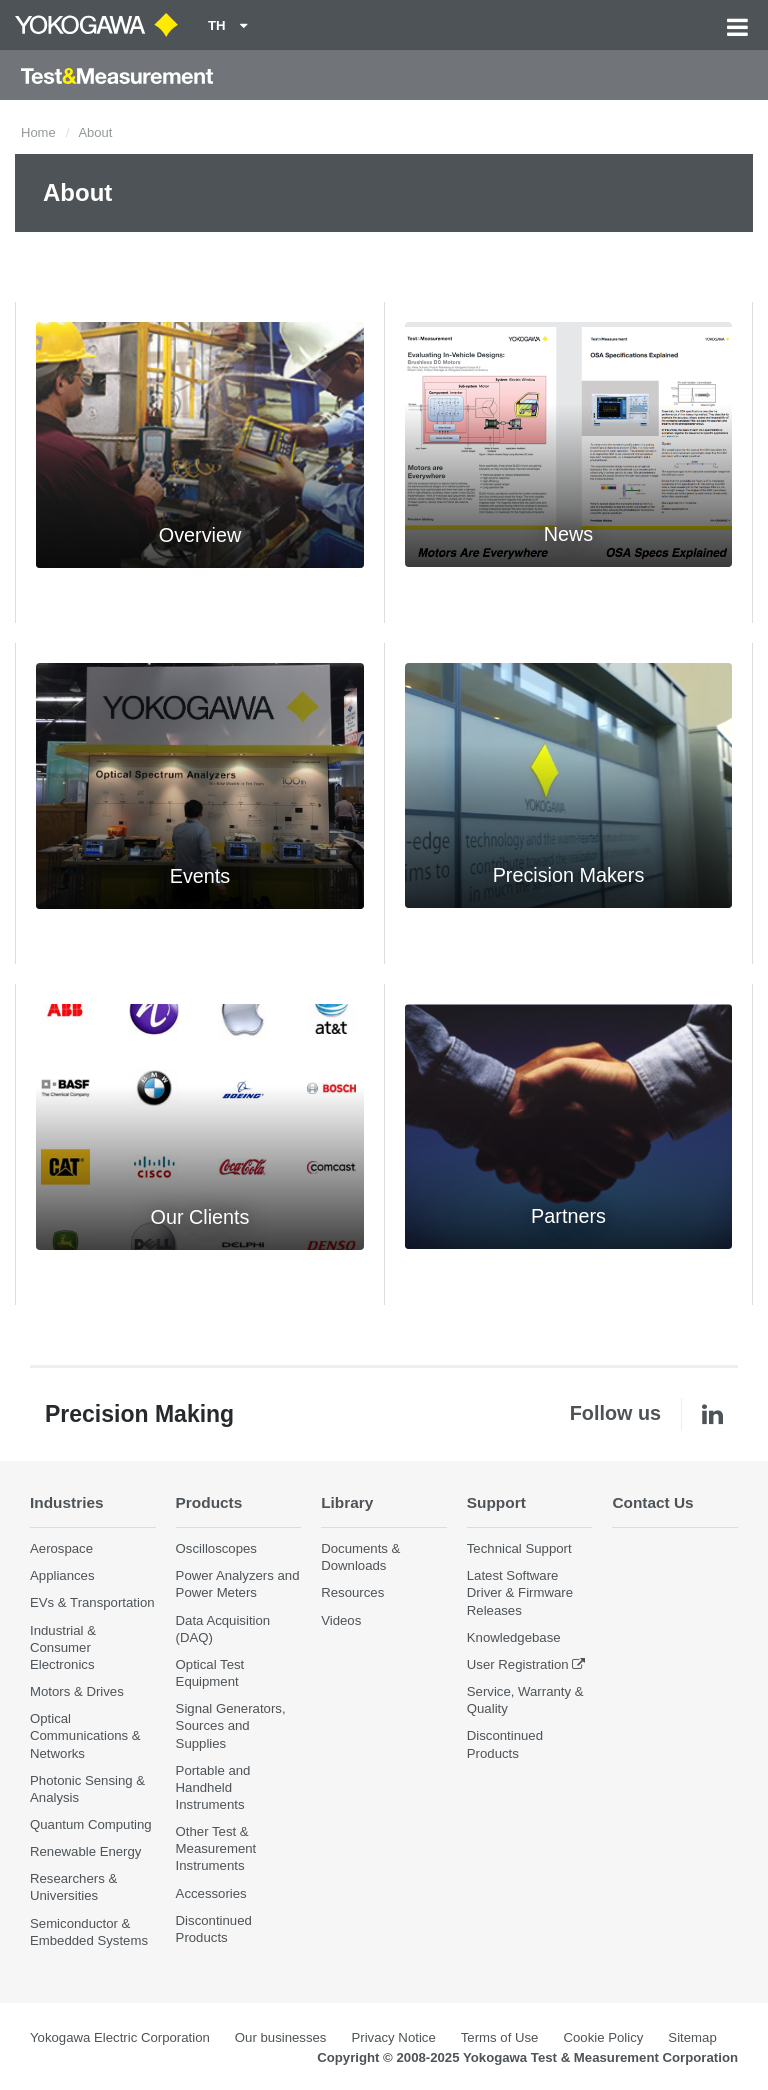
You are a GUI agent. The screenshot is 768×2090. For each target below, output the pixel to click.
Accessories (211, 1893)
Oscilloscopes (216, 1548)
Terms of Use (500, 2037)
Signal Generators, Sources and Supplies (231, 1725)
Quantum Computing (91, 1824)
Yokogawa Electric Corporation (120, 2037)
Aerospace (61, 1548)
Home (38, 132)
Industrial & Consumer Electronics (63, 1647)
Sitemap (692, 2037)
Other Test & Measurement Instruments (216, 1848)
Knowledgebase (514, 1637)
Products (209, 1502)
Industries (67, 1502)
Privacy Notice (393, 2037)
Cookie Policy (603, 2037)
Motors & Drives (77, 1691)
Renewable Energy (85, 1851)
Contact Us (652, 1502)
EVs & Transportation (92, 1602)
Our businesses (281, 2037)
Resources (352, 1592)
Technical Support (519, 1548)
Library (347, 1502)
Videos (341, 1620)
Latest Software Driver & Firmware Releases (520, 1592)
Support (496, 1502)
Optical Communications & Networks (85, 1735)
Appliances (62, 1575)
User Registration (518, 1664)
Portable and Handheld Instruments (213, 1787)
